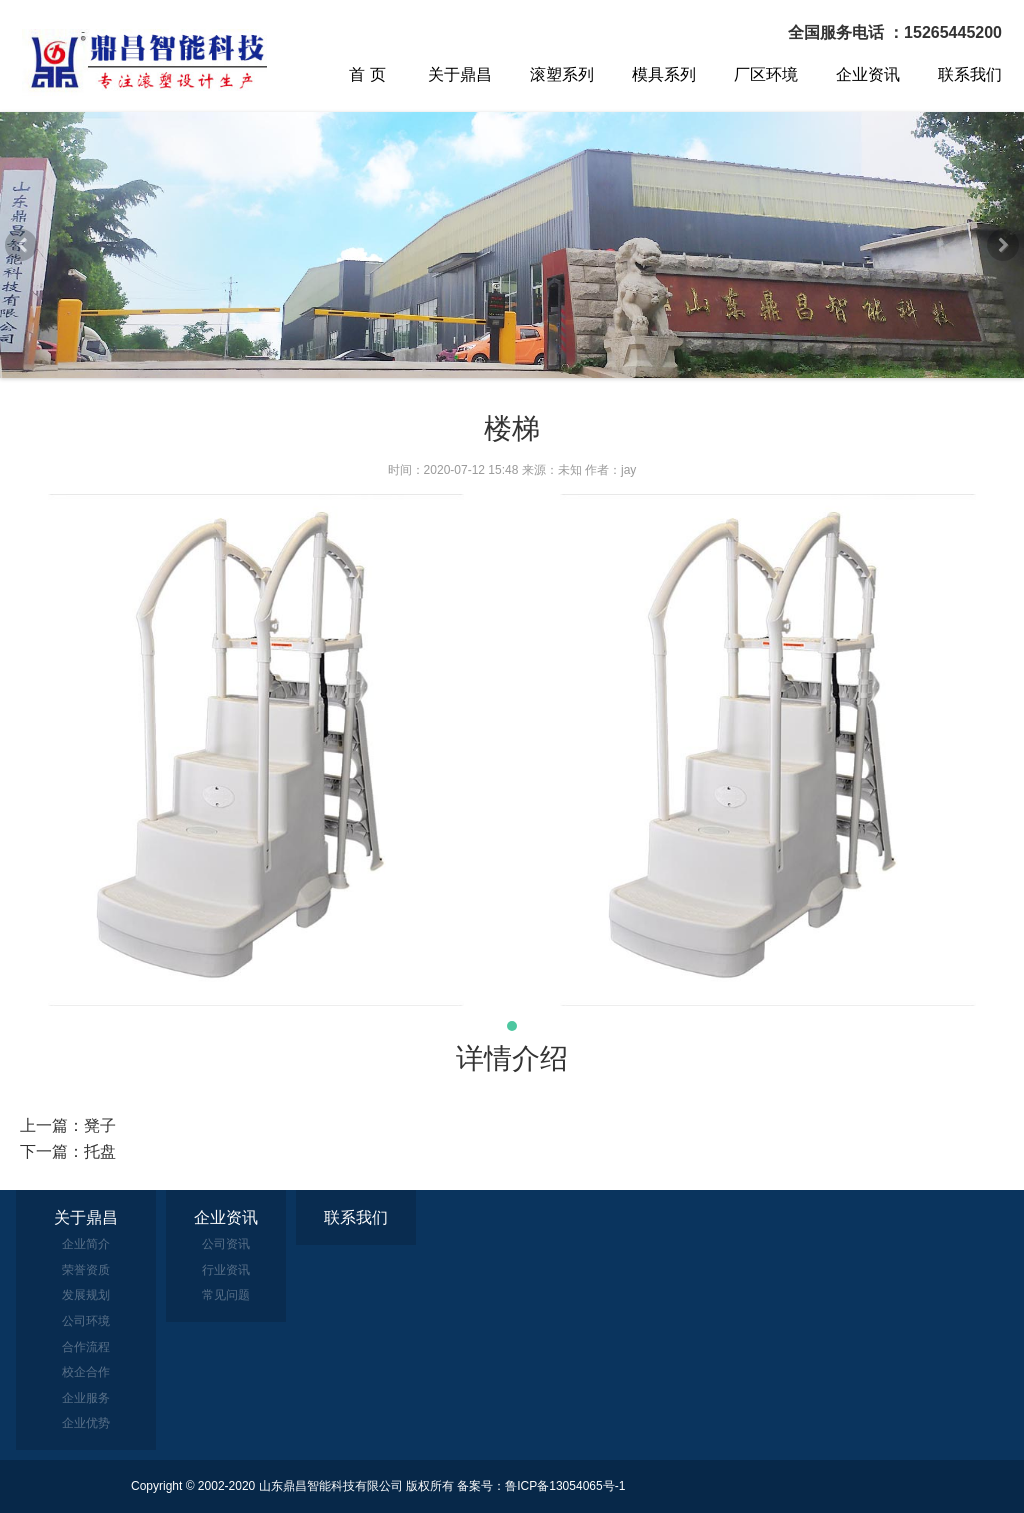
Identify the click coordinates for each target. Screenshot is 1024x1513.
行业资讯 (226, 1270)
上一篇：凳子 (68, 1125)
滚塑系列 (562, 74)
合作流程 (86, 1347)
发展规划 (86, 1295)
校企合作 (86, 1372)
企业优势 (86, 1423)
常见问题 (226, 1295)
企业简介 (86, 1244)
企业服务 (86, 1398)
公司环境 (86, 1321)
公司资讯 (226, 1244)
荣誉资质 (86, 1270)
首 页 (367, 74)
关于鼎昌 (460, 74)
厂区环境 (766, 74)
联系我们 (970, 74)
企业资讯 (868, 74)
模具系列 (664, 74)
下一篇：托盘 (68, 1151)
